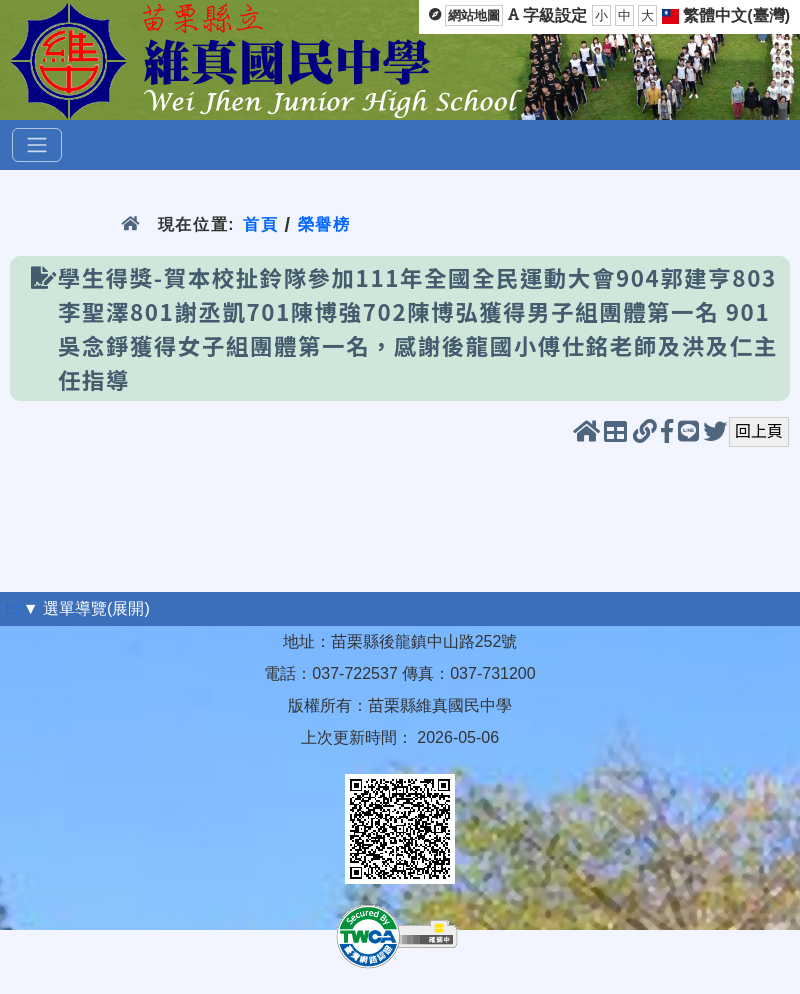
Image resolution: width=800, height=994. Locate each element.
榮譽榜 (324, 224)
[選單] (37, 145)
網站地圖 (474, 15)
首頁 (260, 224)
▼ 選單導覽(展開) (86, 608)
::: (11, 608)
